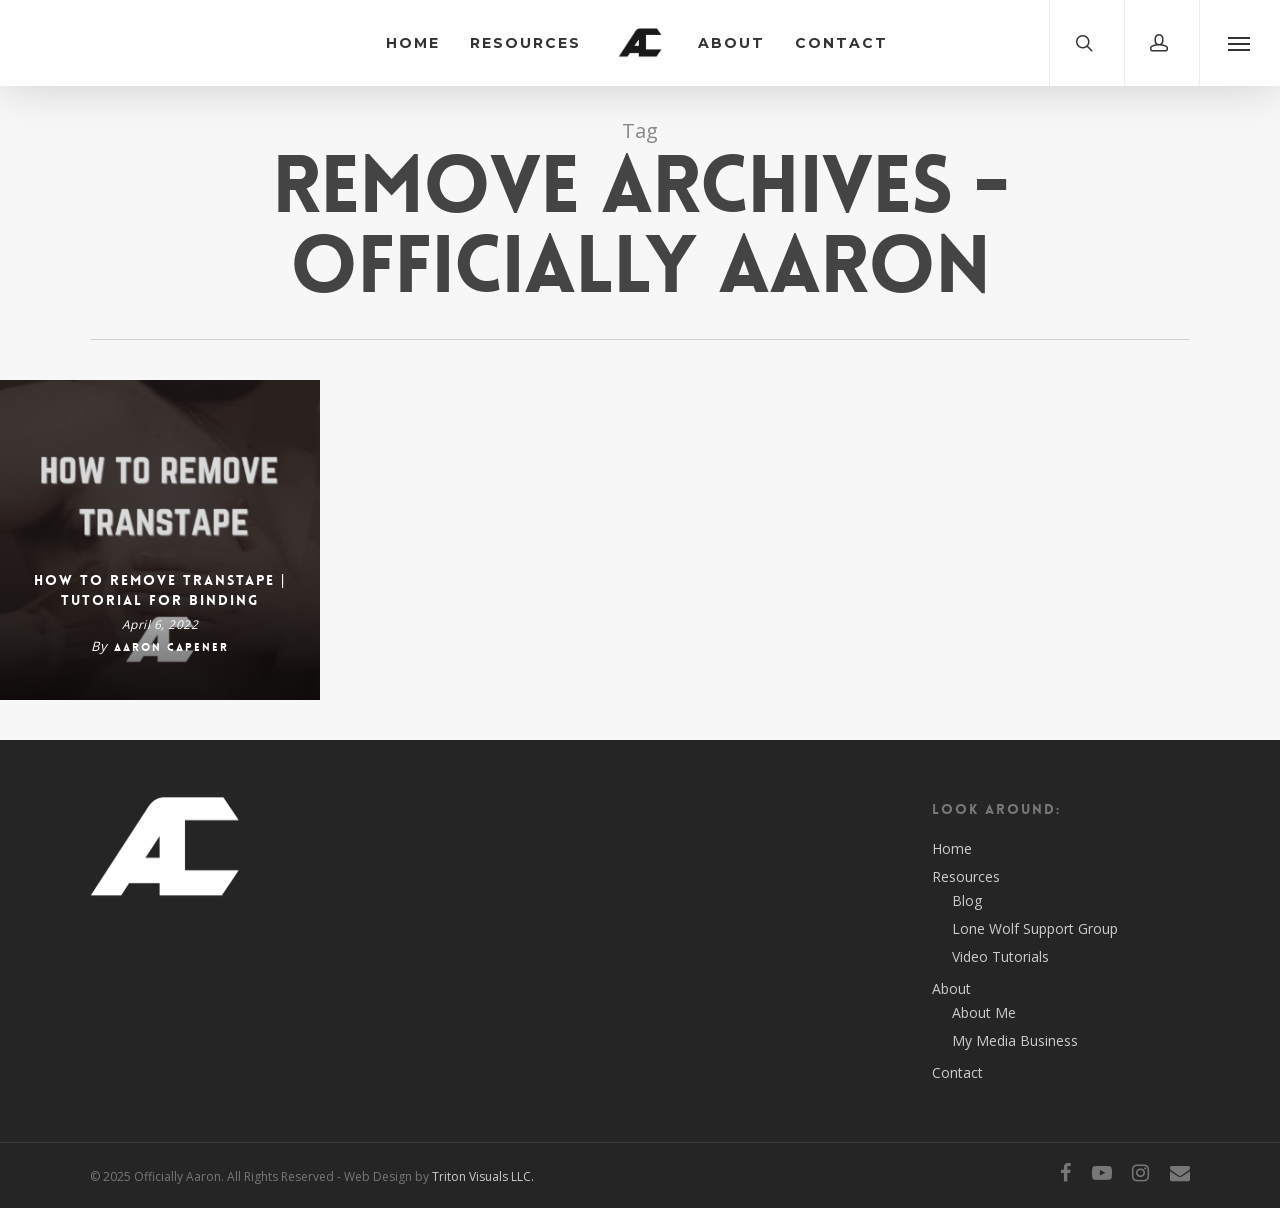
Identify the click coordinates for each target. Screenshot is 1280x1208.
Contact (841, 43)
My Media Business (1015, 1040)
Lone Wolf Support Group (1035, 928)
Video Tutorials (1000, 956)
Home (413, 43)
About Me (984, 1012)
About (731, 43)
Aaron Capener (171, 647)
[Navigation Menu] (1239, 43)
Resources (525, 43)
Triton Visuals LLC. (483, 1176)
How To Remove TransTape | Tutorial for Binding (160, 590)
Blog (967, 900)
